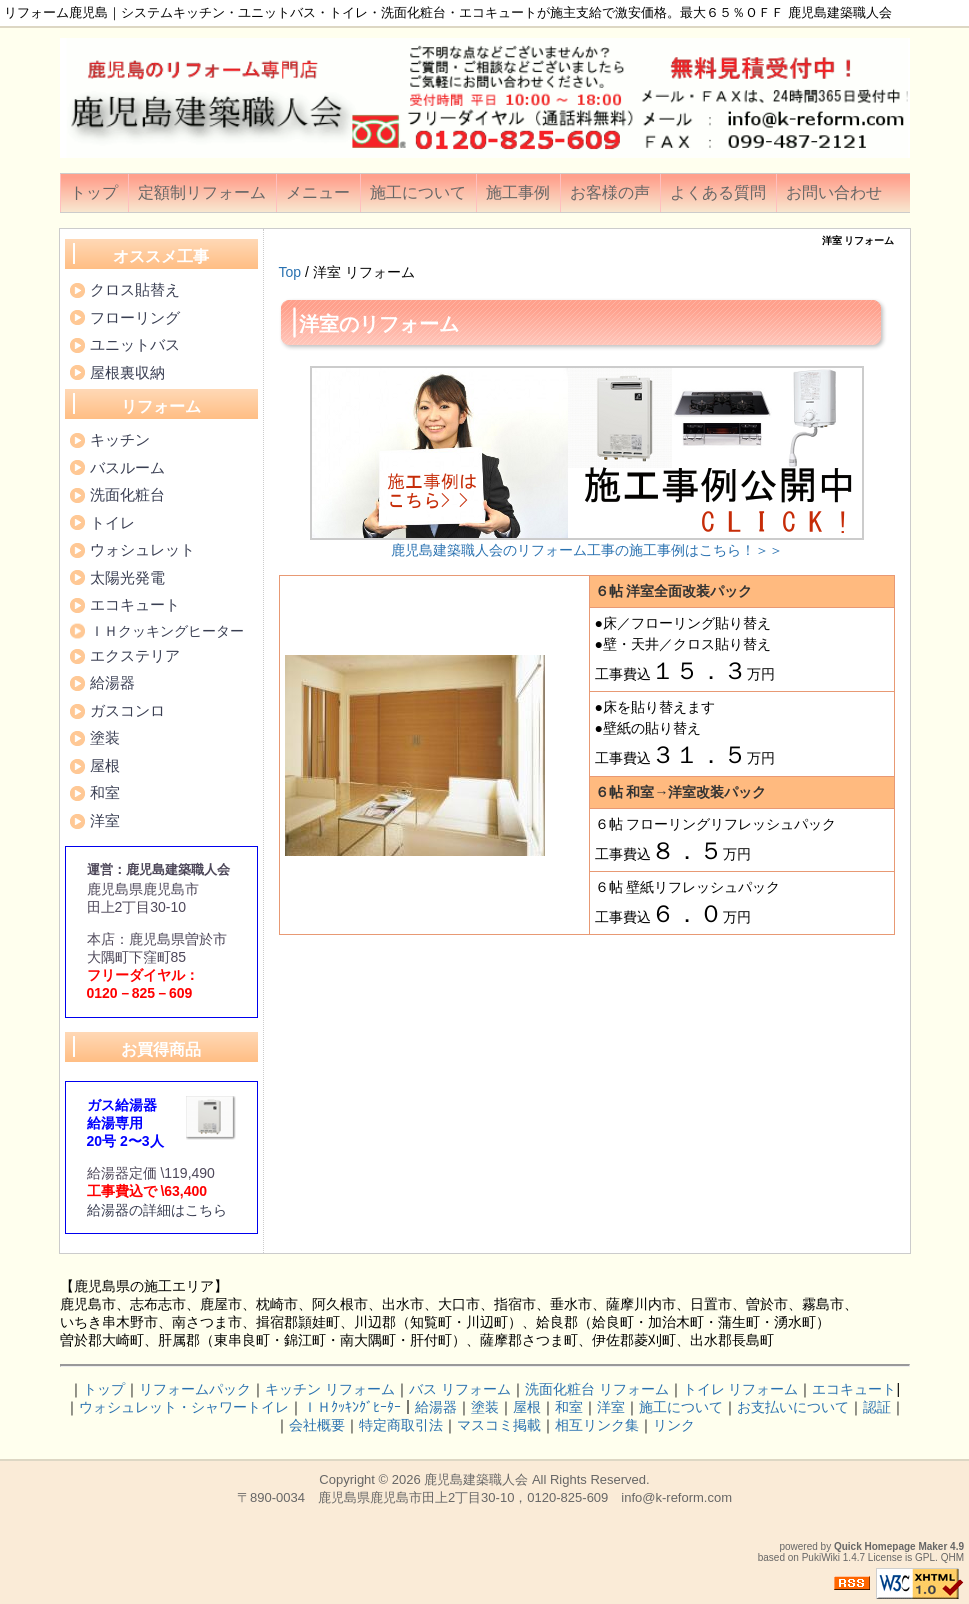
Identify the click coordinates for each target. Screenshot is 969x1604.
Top (290, 272)
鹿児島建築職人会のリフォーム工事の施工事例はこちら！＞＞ (587, 550)
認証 (877, 1407)
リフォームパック (195, 1389)
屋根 (105, 765)
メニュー (318, 192)
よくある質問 (718, 192)
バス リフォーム (460, 1389)
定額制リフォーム (202, 192)
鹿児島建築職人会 (476, 1479)
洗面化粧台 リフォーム (597, 1389)
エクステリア (135, 655)
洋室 (105, 820)
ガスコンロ (127, 710)
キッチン (120, 439)
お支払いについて (793, 1407)
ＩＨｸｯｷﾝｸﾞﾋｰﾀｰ (352, 1407)
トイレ (112, 522)
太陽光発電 (127, 577)
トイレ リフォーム (741, 1389)
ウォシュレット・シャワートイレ (184, 1407)
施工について (418, 192)
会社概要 (317, 1425)
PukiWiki (821, 1557)
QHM (952, 1557)
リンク (674, 1425)
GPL (925, 1557)
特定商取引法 (401, 1425)
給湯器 (112, 682)
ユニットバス (135, 344)
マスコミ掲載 (499, 1425)
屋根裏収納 (127, 372)
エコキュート (135, 604)
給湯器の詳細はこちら (157, 1210)
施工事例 (518, 192)
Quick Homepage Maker (890, 1546)
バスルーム (127, 467)
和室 (105, 792)
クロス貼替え (135, 289)
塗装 (105, 737)
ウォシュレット (142, 549)
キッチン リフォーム (330, 1389)
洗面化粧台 (127, 494)
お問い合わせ (834, 192)
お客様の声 (610, 192)
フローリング (135, 317)
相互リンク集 (597, 1425)
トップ (94, 192)
